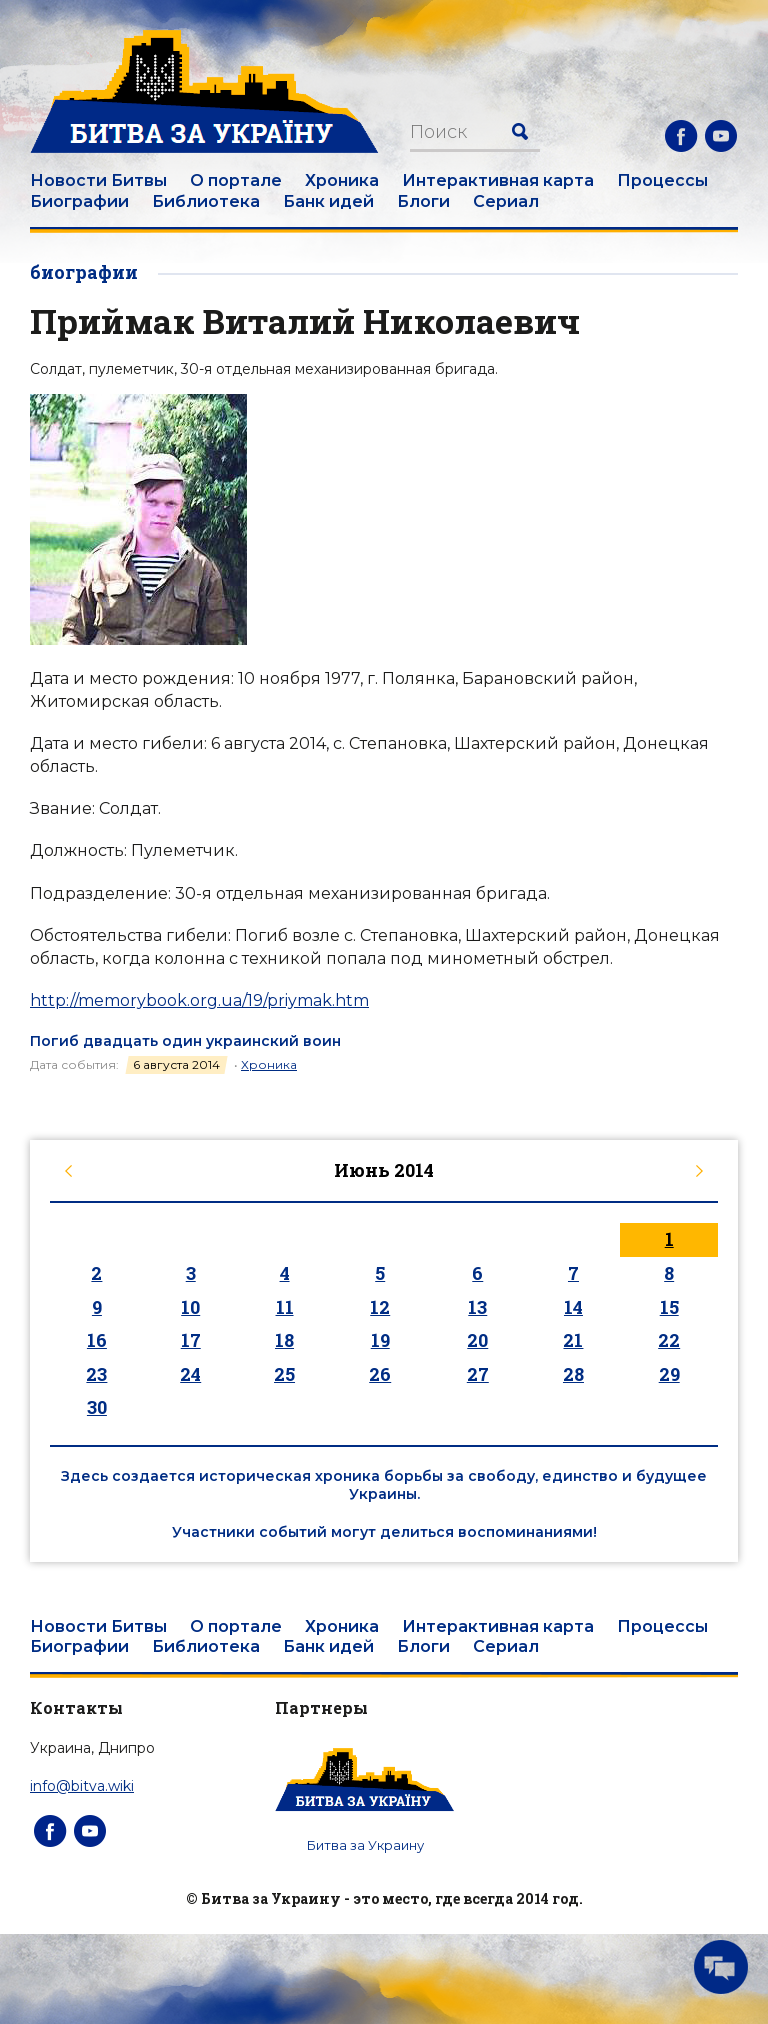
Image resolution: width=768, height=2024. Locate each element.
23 (96, 1374)
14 (573, 1307)
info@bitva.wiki (82, 1786)
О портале (236, 180)
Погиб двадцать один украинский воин (185, 1041)
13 (477, 1307)
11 (285, 1307)
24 (190, 1374)
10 (190, 1307)
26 (380, 1374)
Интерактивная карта (498, 180)
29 (669, 1374)
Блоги (423, 201)
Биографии (79, 201)
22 (669, 1340)
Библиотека (206, 201)
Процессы (662, 180)
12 (380, 1307)
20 (477, 1340)
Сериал (506, 201)
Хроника (342, 180)
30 (97, 1407)
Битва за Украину (365, 1845)
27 (478, 1374)
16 (97, 1340)
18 (284, 1340)
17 (191, 1340)
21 (573, 1340)
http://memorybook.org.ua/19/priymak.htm (199, 1000)
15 (669, 1307)
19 (380, 1340)
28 (573, 1374)
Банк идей (328, 201)
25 (284, 1374)
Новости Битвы (98, 180)
